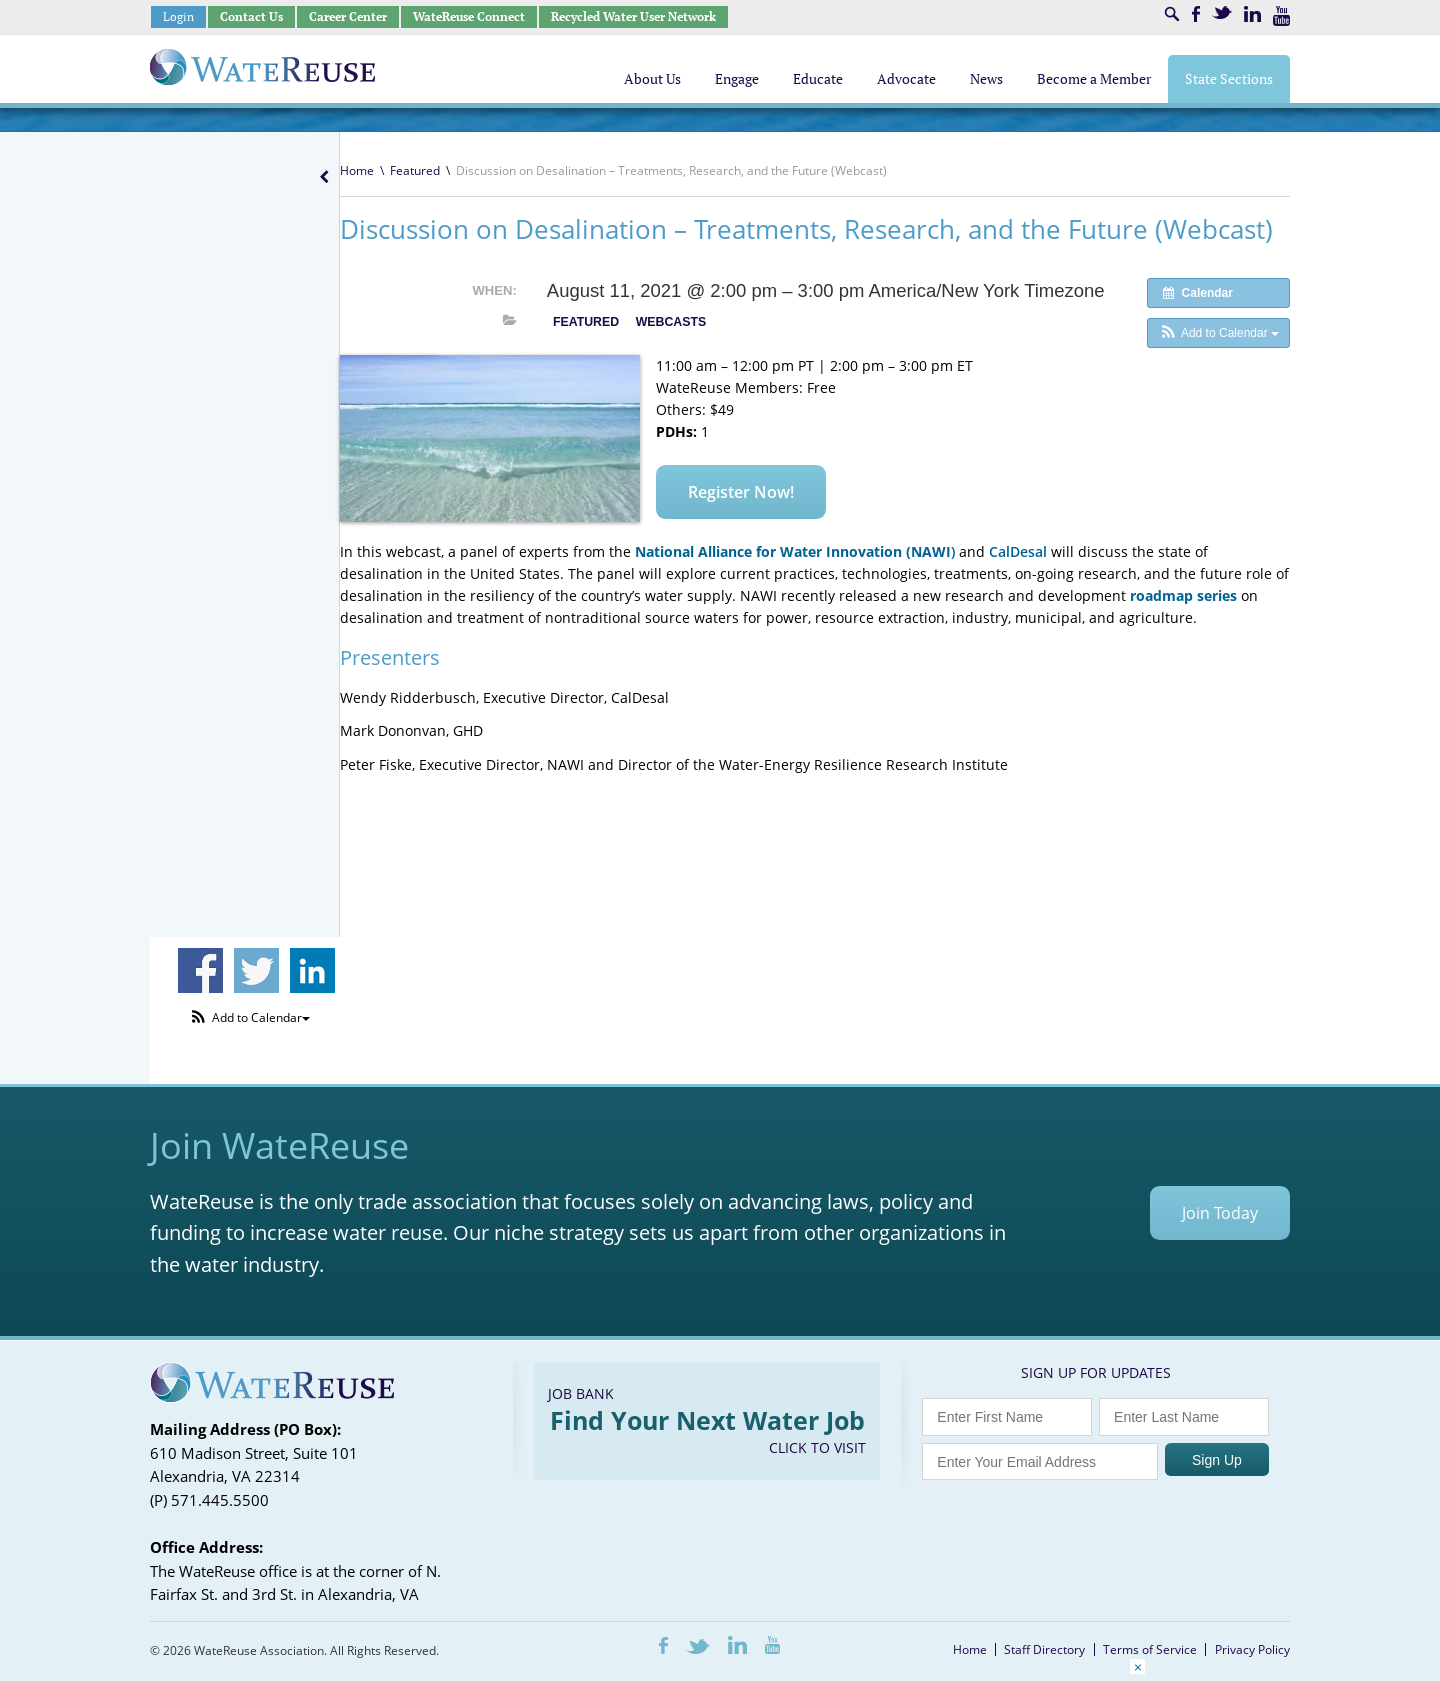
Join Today (1220, 1213)
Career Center (348, 16)
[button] (1218, 333)
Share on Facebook (200, 970)
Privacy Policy (1252, 1649)
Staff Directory (1044, 1649)
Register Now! (741, 492)
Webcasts (671, 322)
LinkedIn (1252, 14)
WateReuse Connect (469, 16)
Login (178, 16)
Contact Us (251, 16)
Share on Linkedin (312, 970)
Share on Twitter (256, 970)
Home (357, 170)
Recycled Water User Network (633, 16)
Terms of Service (1150, 1649)
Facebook (1196, 14)
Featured (415, 170)
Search (1172, 14)
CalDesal (1018, 551)
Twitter (1222, 12)
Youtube (1281, 16)
